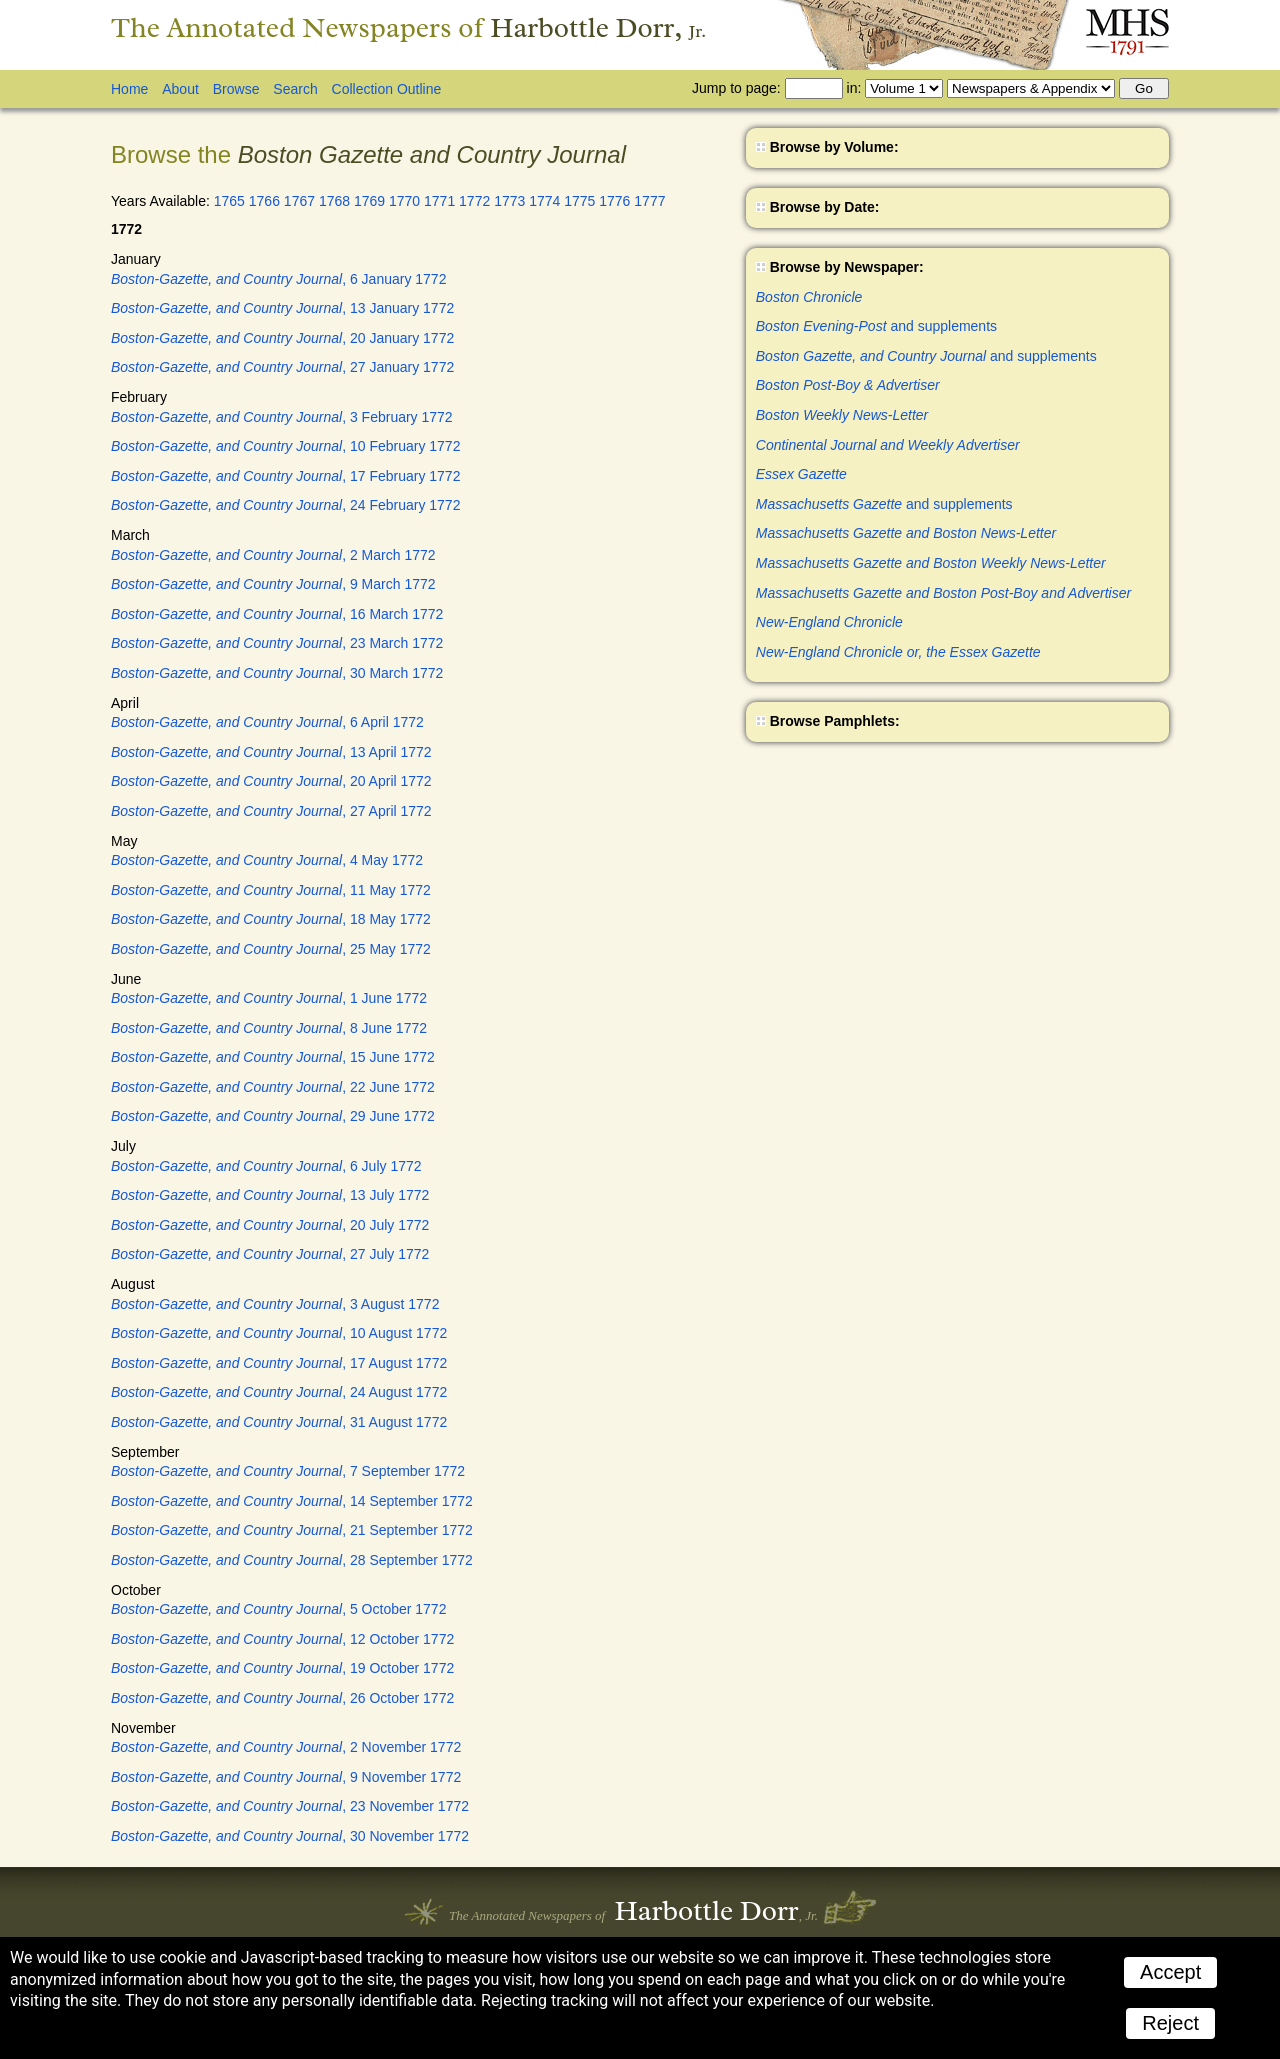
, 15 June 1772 (273, 1057)
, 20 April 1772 (271, 781)
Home (129, 89)
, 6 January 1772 (278, 279)
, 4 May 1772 (267, 860)
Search (295, 89)
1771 (439, 201)
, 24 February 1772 (285, 505)
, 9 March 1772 (273, 584)
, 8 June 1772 (269, 1028)
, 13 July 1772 (270, 1195)
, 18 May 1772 (271, 919)
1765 (229, 201)
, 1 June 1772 (269, 998)
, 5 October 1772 (278, 1609)
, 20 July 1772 (270, 1225)
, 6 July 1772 (266, 1166)
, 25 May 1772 (271, 949)
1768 (334, 201)
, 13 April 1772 (271, 752)
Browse (236, 89)
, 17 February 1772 (285, 476)
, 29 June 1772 (273, 1116)
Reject (1170, 2023)
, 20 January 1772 (282, 338)
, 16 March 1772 (277, 614)
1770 (404, 201)
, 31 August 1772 (279, 1422)
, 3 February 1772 (282, 417)
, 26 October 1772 (282, 1698)
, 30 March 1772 (277, 673)
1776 (614, 201)
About (180, 89)
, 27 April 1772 (271, 811)
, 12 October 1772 (282, 1639)
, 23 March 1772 (277, 643)
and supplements (876, 326)
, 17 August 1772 (279, 1363)
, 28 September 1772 (292, 1560)
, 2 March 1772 (273, 555)
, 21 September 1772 (292, 1530)
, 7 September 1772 (288, 1471)
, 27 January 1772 (282, 367)
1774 (544, 201)
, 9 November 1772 (286, 1777)
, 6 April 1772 (267, 722)
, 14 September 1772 (292, 1501)
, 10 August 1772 (279, 1333)
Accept (1170, 1972)
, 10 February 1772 (285, 446)
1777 (649, 201)
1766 (264, 201)
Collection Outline (387, 89)
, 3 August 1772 (275, 1304)
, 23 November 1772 (290, 1806)
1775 (579, 201)
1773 (509, 201)
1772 (474, 201)
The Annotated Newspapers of (408, 27)
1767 (299, 201)
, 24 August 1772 (279, 1392)
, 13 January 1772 (282, 308)
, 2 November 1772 (286, 1747)
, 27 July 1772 (270, 1254)
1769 (369, 201)
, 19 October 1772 (282, 1668)
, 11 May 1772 (271, 890)
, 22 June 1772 (273, 1087)
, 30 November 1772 (290, 1836)
